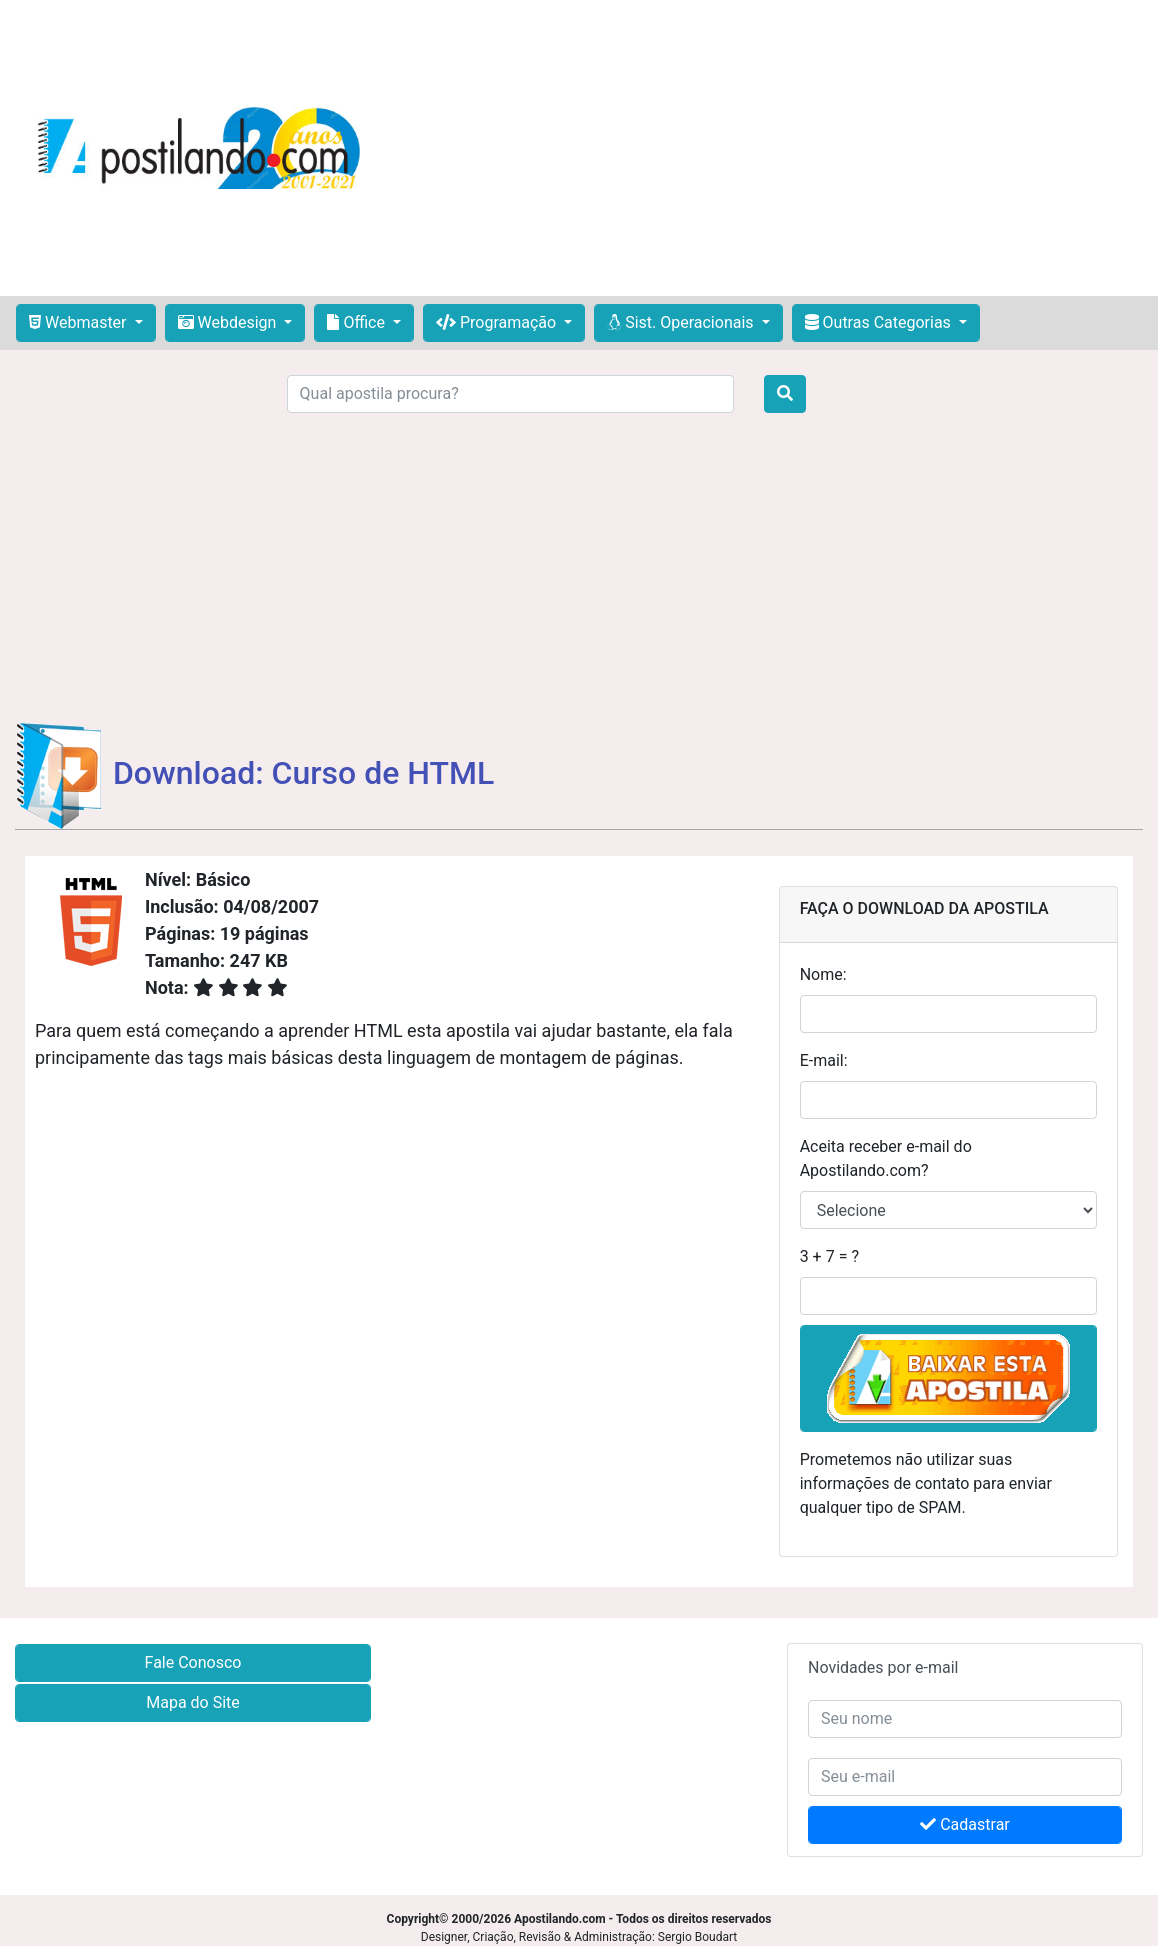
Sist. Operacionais (682, 322)
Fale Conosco (193, 1662)
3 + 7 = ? (829, 1256)
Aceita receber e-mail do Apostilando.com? (886, 1158)
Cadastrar (965, 1824)
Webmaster (80, 322)
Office (357, 322)
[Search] (511, 394)
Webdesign (229, 322)
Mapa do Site (193, 1702)
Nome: (823, 974)
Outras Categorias (880, 322)
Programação (498, 322)
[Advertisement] (766, 148)
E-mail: (824, 1060)
